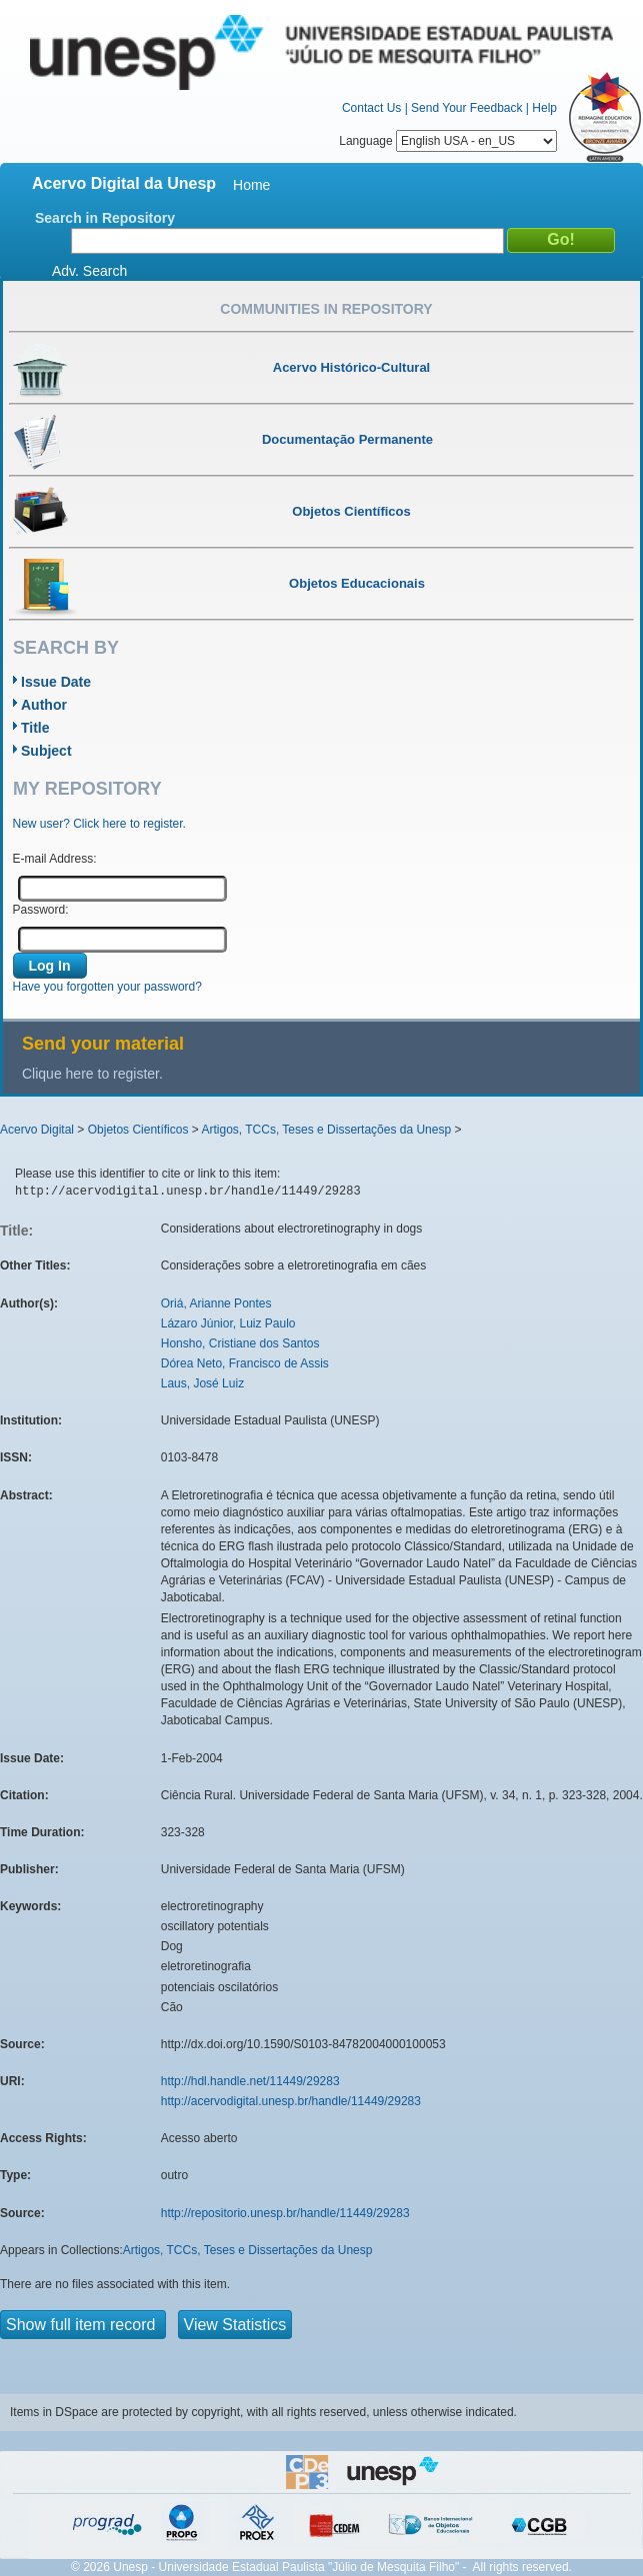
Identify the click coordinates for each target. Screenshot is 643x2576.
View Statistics (235, 2324)
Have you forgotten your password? (107, 987)
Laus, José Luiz (202, 1383)
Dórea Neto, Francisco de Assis (245, 1363)
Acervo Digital (37, 1130)
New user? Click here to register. (99, 824)
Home (251, 185)
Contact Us (371, 108)
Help (544, 108)
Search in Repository (105, 218)
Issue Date (56, 682)
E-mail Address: (55, 859)
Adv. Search (89, 271)
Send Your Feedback (466, 108)
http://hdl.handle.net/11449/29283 (250, 2081)
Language (448, 141)
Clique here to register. (92, 1074)
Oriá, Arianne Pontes (216, 1303)
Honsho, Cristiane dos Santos (240, 1343)
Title (35, 728)
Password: (41, 910)
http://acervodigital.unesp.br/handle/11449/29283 (291, 2101)
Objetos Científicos (138, 1130)
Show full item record (83, 2324)
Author (44, 705)
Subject (46, 751)
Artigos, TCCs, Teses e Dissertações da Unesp (326, 1130)
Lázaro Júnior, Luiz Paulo (228, 1323)
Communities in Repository (326, 309)
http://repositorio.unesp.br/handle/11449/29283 (285, 2213)
